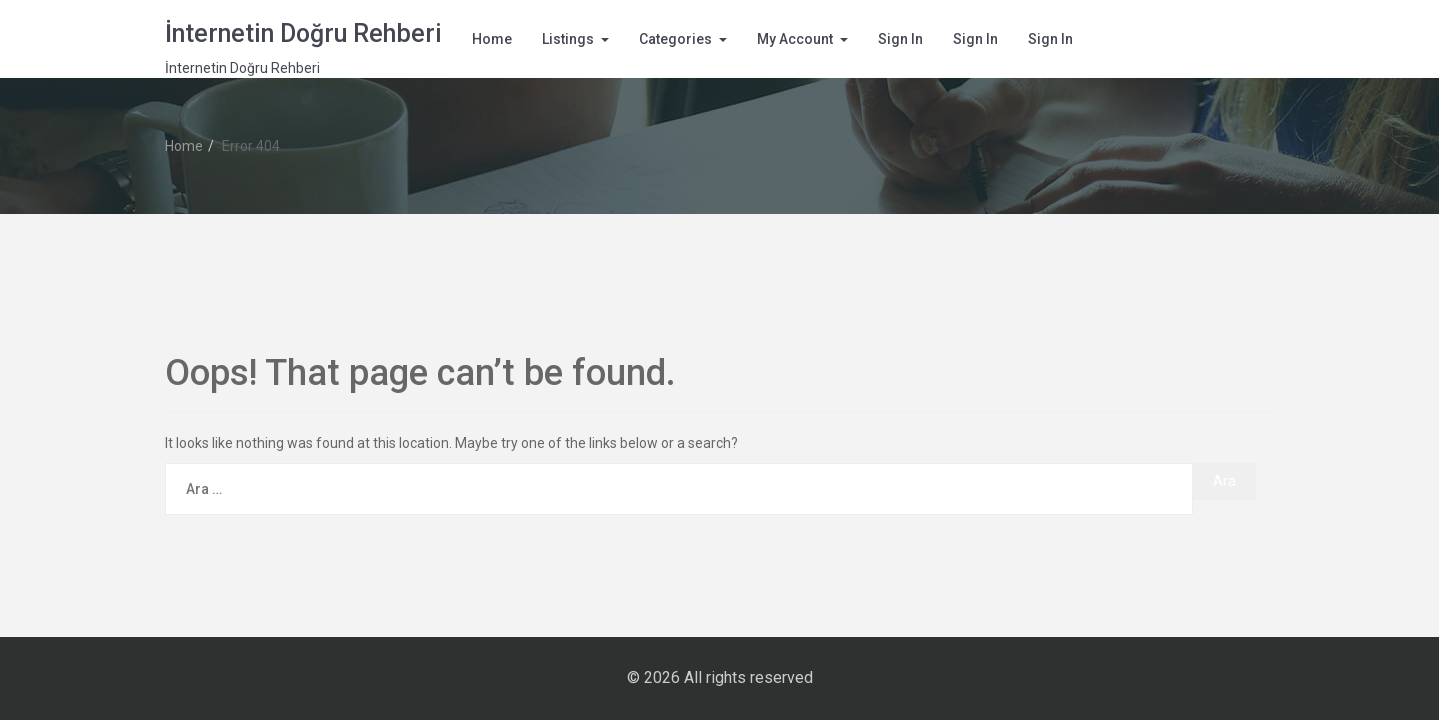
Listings (568, 39)
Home (492, 39)
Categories (675, 39)
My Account (795, 39)
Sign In (900, 39)
